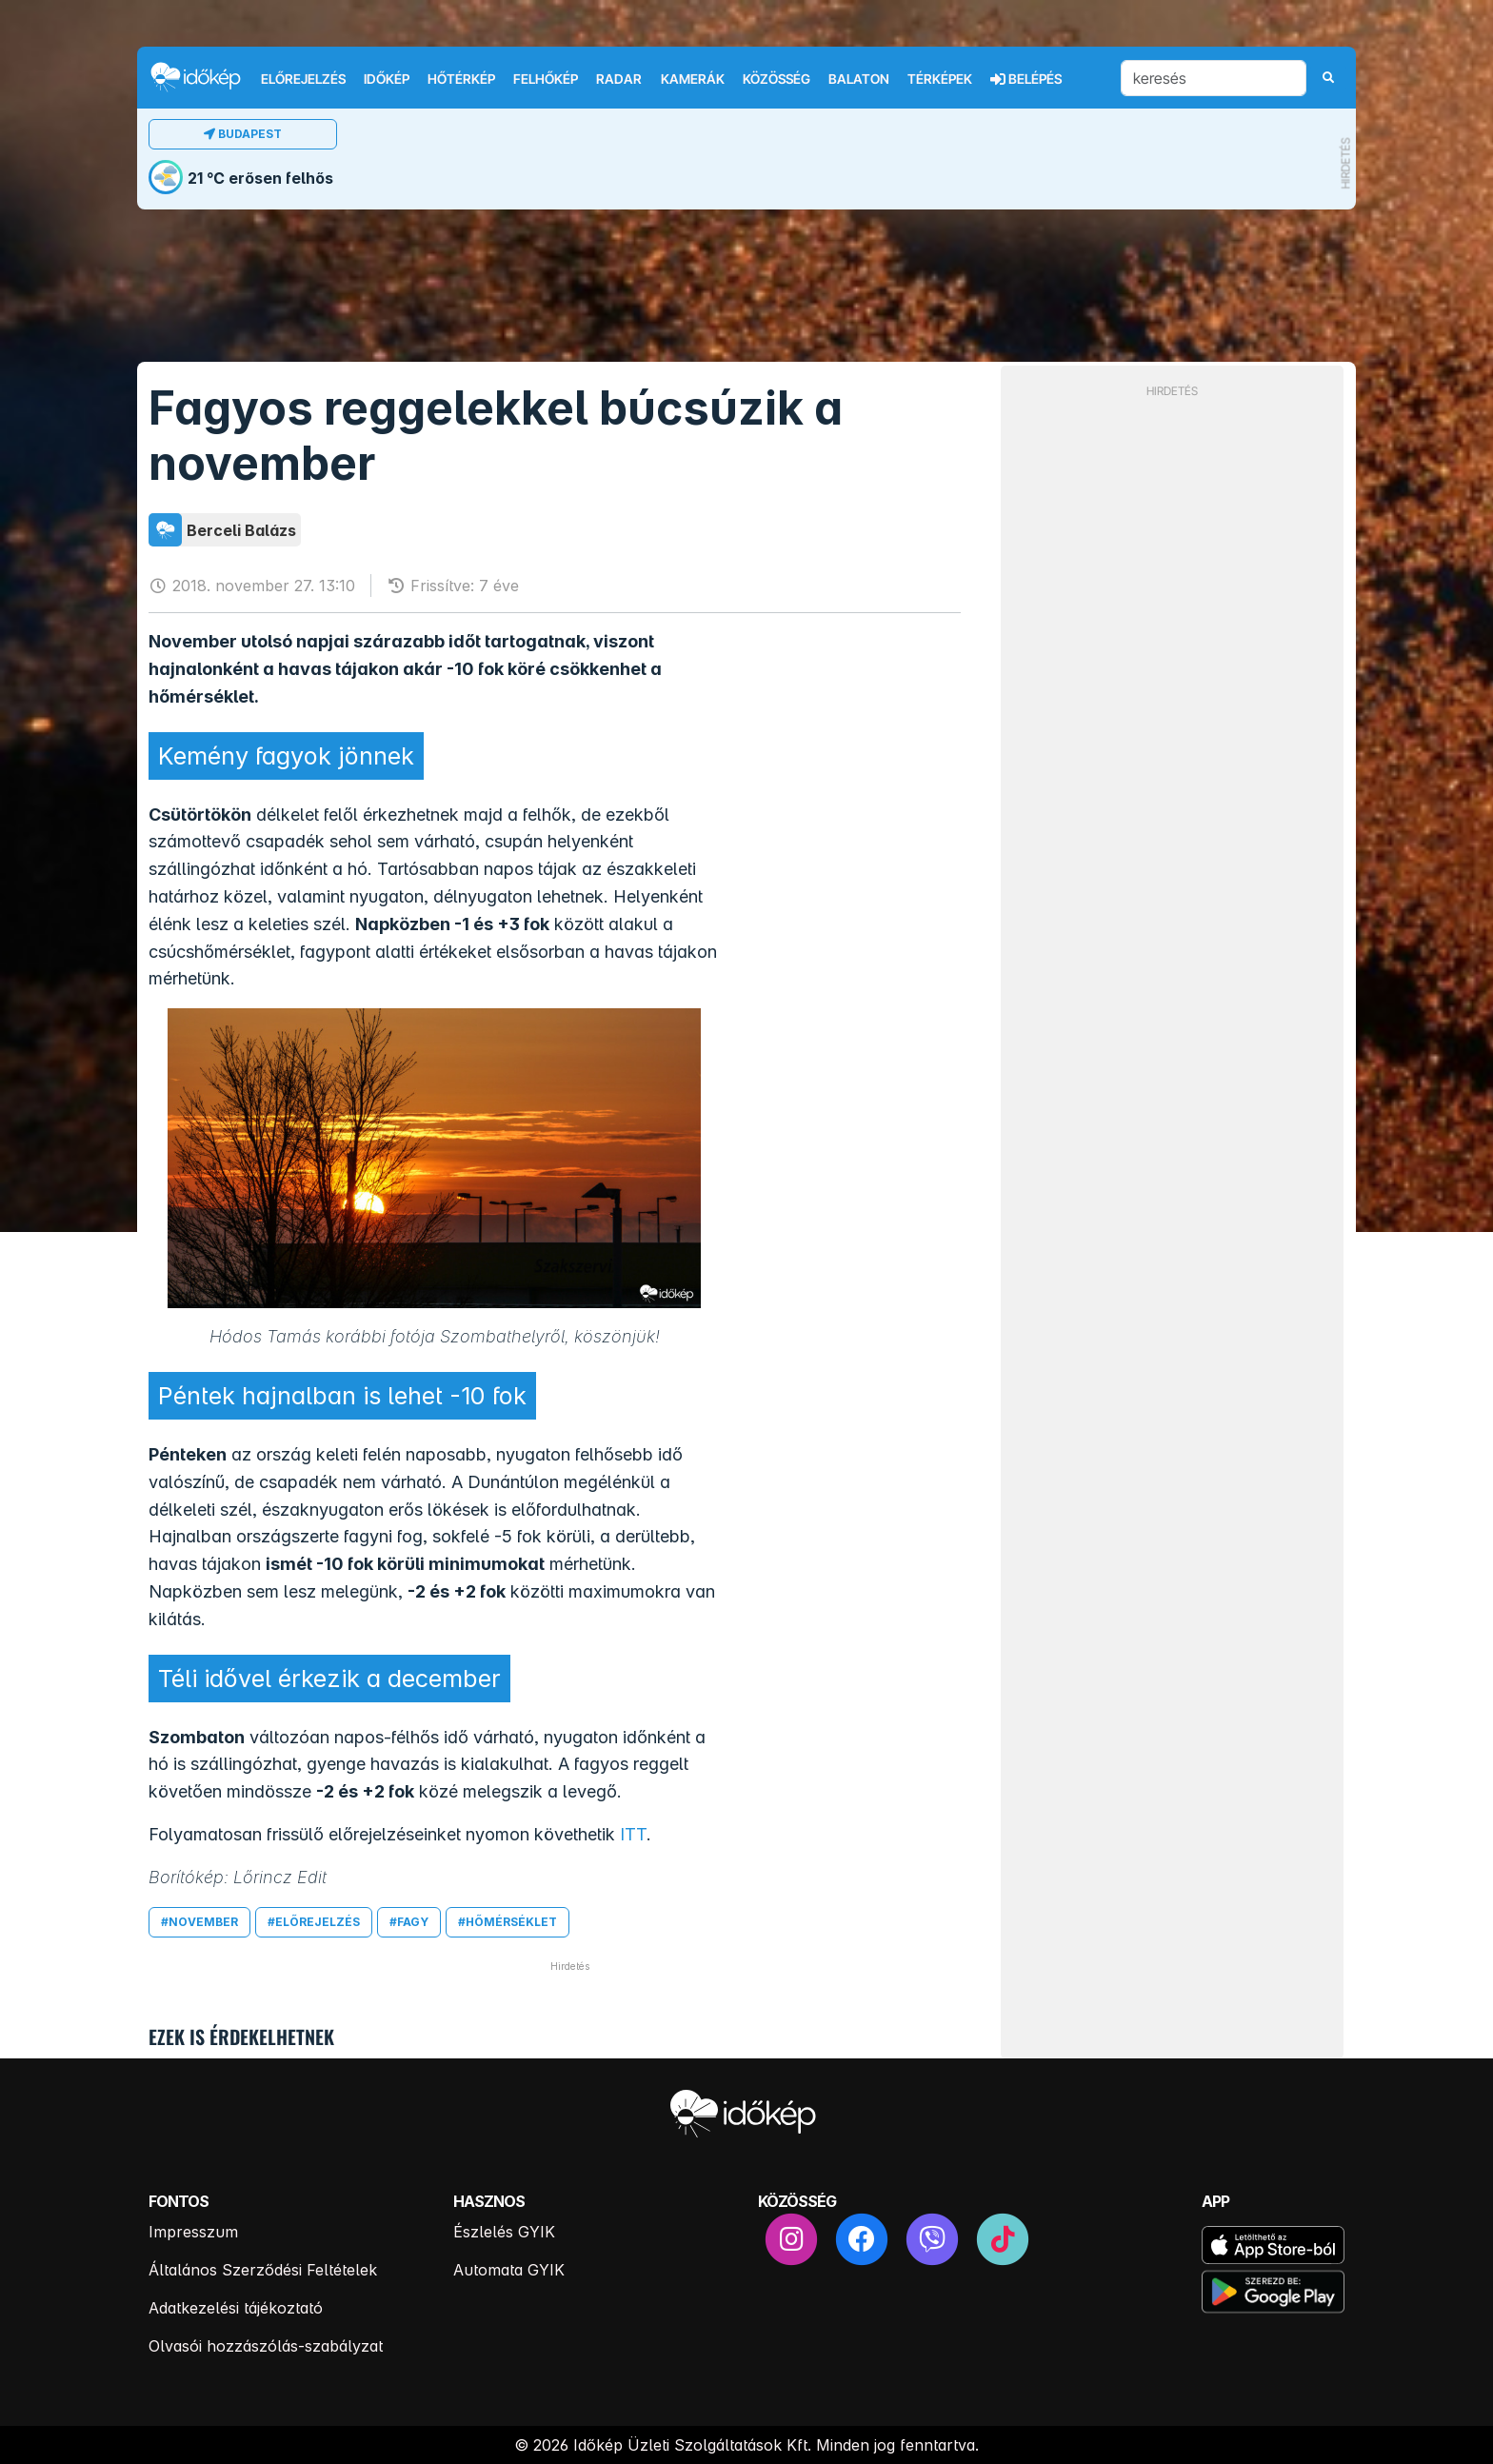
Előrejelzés (303, 79)
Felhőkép (545, 79)
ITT (633, 1834)
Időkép (386, 79)
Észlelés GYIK (504, 2231)
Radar (619, 79)
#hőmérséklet (507, 1922)
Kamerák (693, 79)
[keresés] (1213, 78)
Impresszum (193, 2231)
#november (199, 1922)
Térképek (939, 79)
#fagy (408, 1922)
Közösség (776, 79)
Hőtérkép (461, 79)
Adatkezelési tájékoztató (236, 2307)
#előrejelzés (314, 1922)
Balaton (858, 79)
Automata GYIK (509, 2269)
